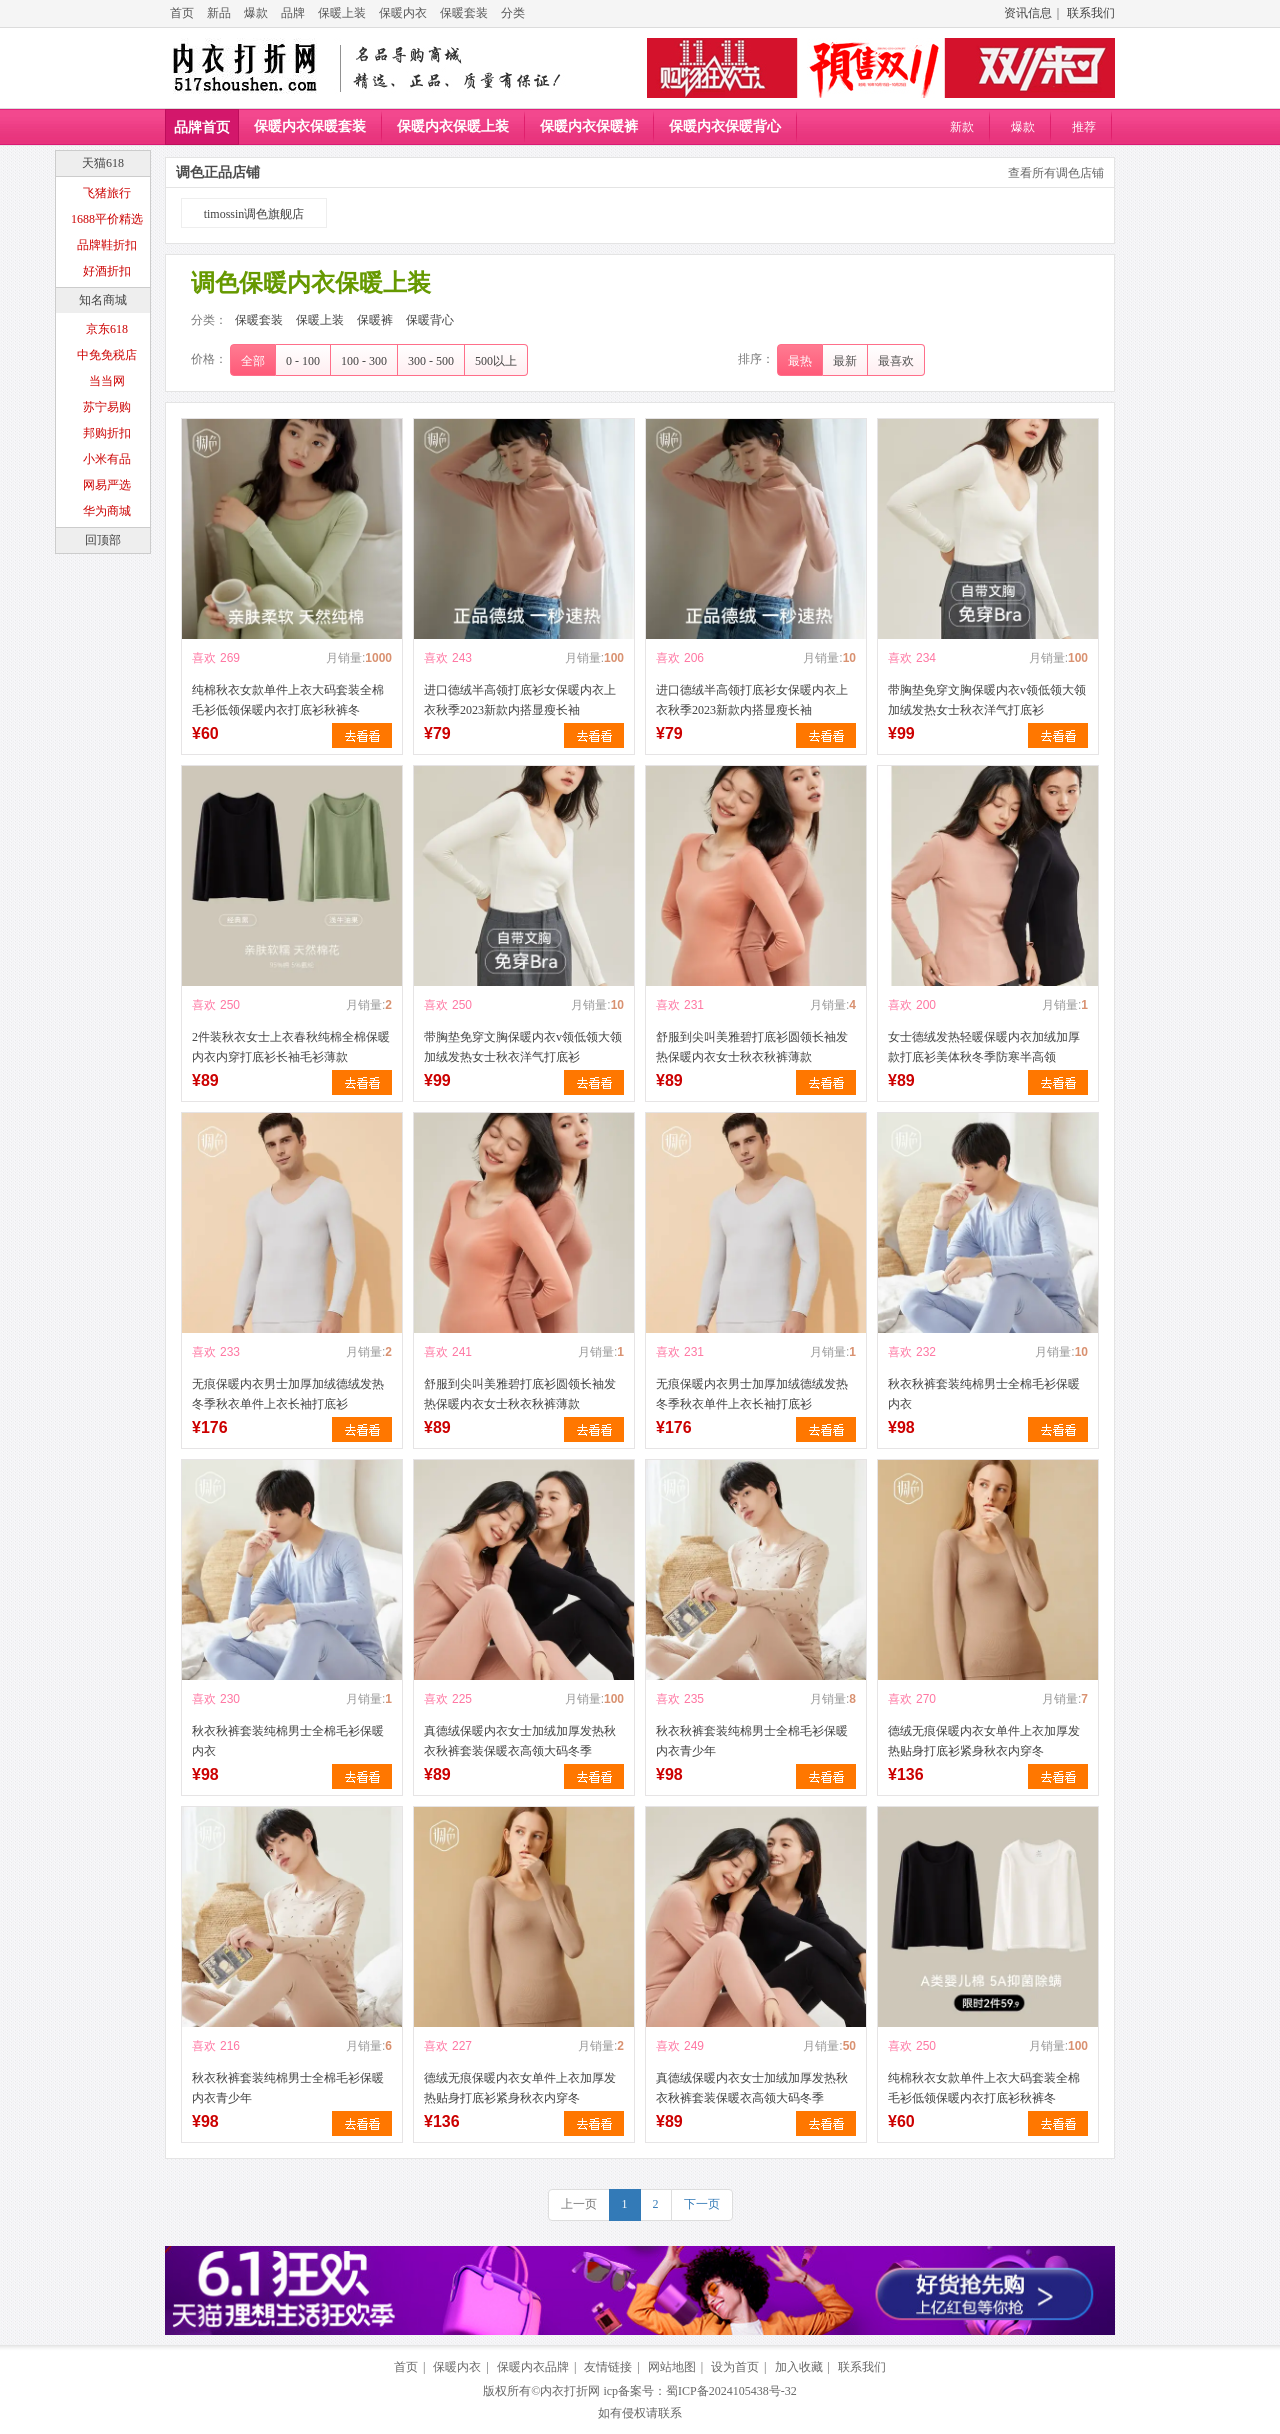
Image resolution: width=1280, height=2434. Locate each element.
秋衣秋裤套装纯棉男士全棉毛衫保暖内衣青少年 (752, 1741)
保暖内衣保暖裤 (589, 126)
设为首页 (735, 2367)
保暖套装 (464, 13)
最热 (800, 361)
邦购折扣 (107, 433)
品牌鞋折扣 (107, 245)
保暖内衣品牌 (533, 2367)
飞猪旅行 (107, 193)
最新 (845, 361)
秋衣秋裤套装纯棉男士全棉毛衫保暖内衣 (984, 1394)
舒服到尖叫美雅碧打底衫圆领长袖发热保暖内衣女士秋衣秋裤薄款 (752, 1047)
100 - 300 (364, 361)
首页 (182, 13)
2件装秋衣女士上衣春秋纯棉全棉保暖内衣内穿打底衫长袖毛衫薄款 (291, 1047)
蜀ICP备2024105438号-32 (731, 2391)
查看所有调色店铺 (1056, 173)
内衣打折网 (570, 2391)
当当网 (107, 381)
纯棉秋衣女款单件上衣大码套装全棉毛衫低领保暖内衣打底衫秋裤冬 (288, 700)
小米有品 (107, 459)
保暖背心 (430, 320)
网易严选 (107, 485)
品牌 (293, 13)
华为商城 (107, 511)
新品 (219, 13)
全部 (253, 361)
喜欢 (204, 658)
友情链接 (608, 2367)
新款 (962, 127)
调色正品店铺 (218, 172)
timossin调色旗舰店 (254, 214)
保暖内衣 (403, 13)
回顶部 (103, 540)
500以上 (496, 361)
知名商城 (103, 300)
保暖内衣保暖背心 (725, 126)
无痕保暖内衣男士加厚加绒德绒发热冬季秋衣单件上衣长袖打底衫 (288, 1394)
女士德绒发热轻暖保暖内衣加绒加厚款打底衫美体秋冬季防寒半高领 (984, 1047)
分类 (513, 13)
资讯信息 (1028, 13)
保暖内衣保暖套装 (310, 126)
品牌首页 (202, 127)
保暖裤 (375, 320)
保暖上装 (342, 13)
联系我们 (1091, 13)
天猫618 (103, 163)
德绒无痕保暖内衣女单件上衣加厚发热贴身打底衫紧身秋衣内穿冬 (984, 1741)
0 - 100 (303, 361)
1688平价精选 (107, 219)
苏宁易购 (107, 407)
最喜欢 (896, 361)
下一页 (702, 2204)
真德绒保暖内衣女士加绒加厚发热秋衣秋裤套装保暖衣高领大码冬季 (520, 1741)
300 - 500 (431, 361)
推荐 (1084, 127)
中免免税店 (107, 355)
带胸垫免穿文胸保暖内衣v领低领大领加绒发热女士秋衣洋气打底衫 (987, 700)
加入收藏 (799, 2367)
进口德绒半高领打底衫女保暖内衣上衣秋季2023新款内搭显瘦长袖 (520, 700)
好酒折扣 (107, 271)
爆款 (256, 13)
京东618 (107, 329)
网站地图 (672, 2367)
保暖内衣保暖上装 (453, 126)
